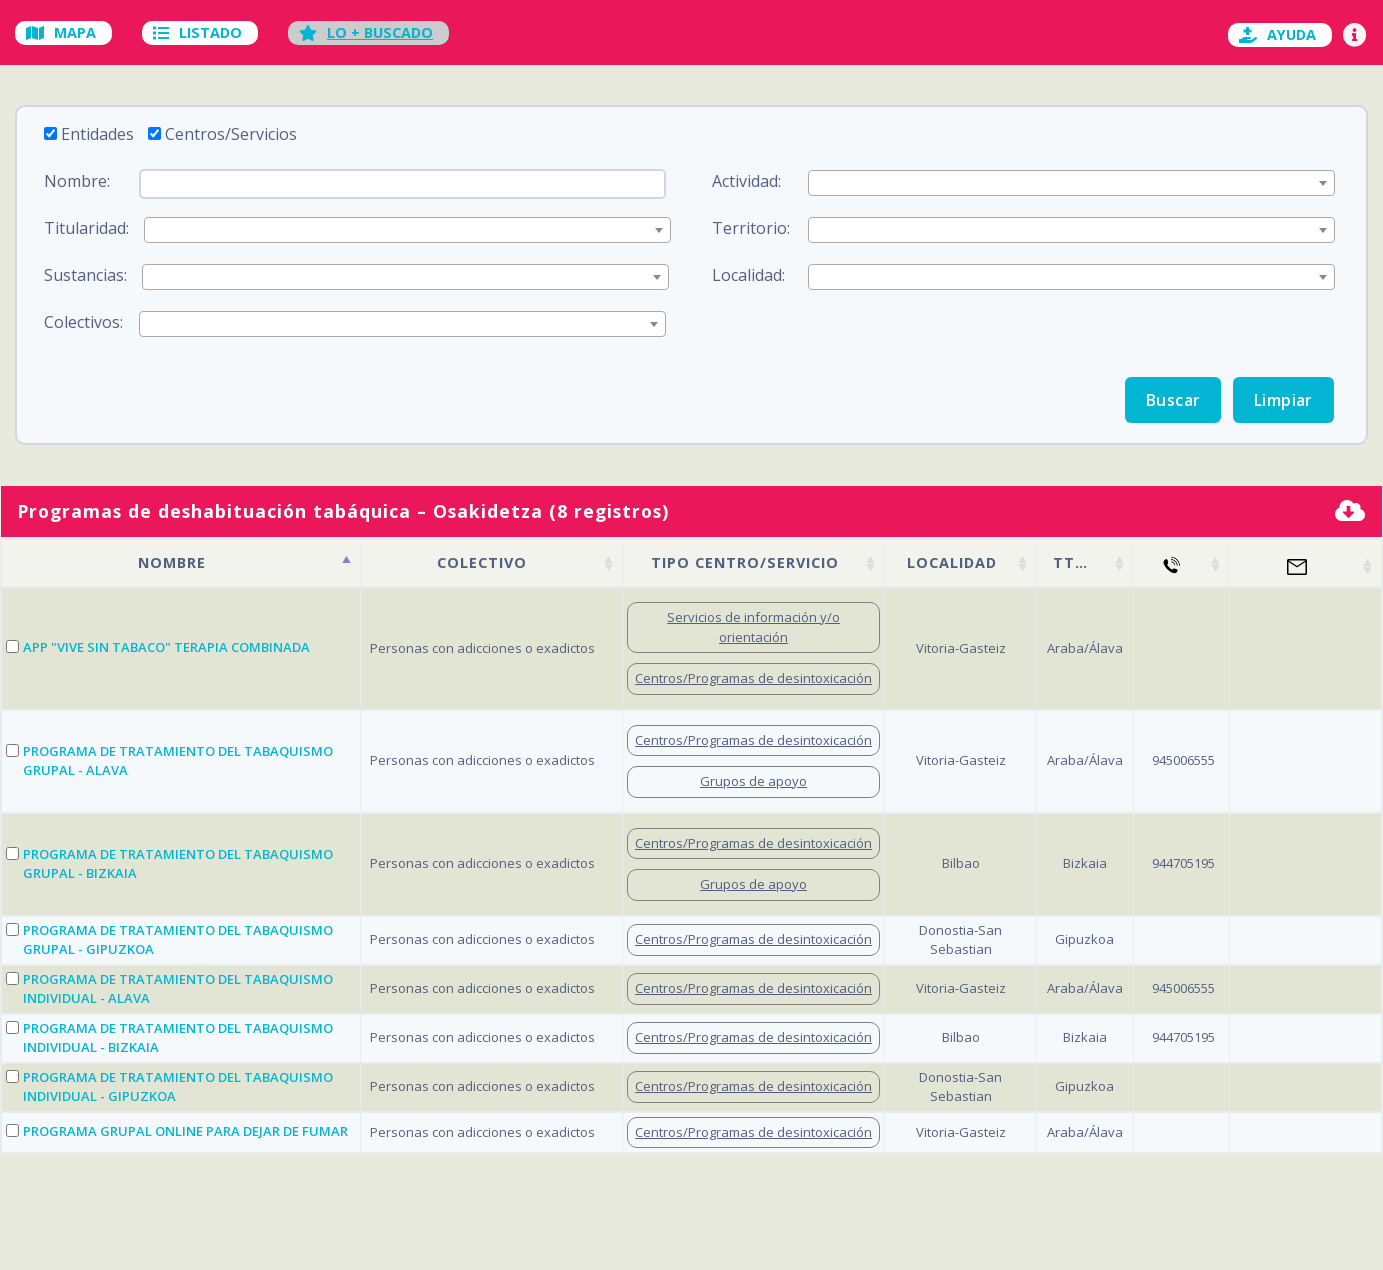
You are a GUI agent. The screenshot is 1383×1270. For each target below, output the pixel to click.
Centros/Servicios (231, 134)
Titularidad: (86, 228)
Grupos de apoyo (753, 781)
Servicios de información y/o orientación (753, 627)
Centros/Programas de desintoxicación (753, 678)
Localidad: (748, 275)
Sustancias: (85, 275)
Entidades (97, 134)
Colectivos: (83, 322)
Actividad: (746, 181)
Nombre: (77, 181)
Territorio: (751, 228)
